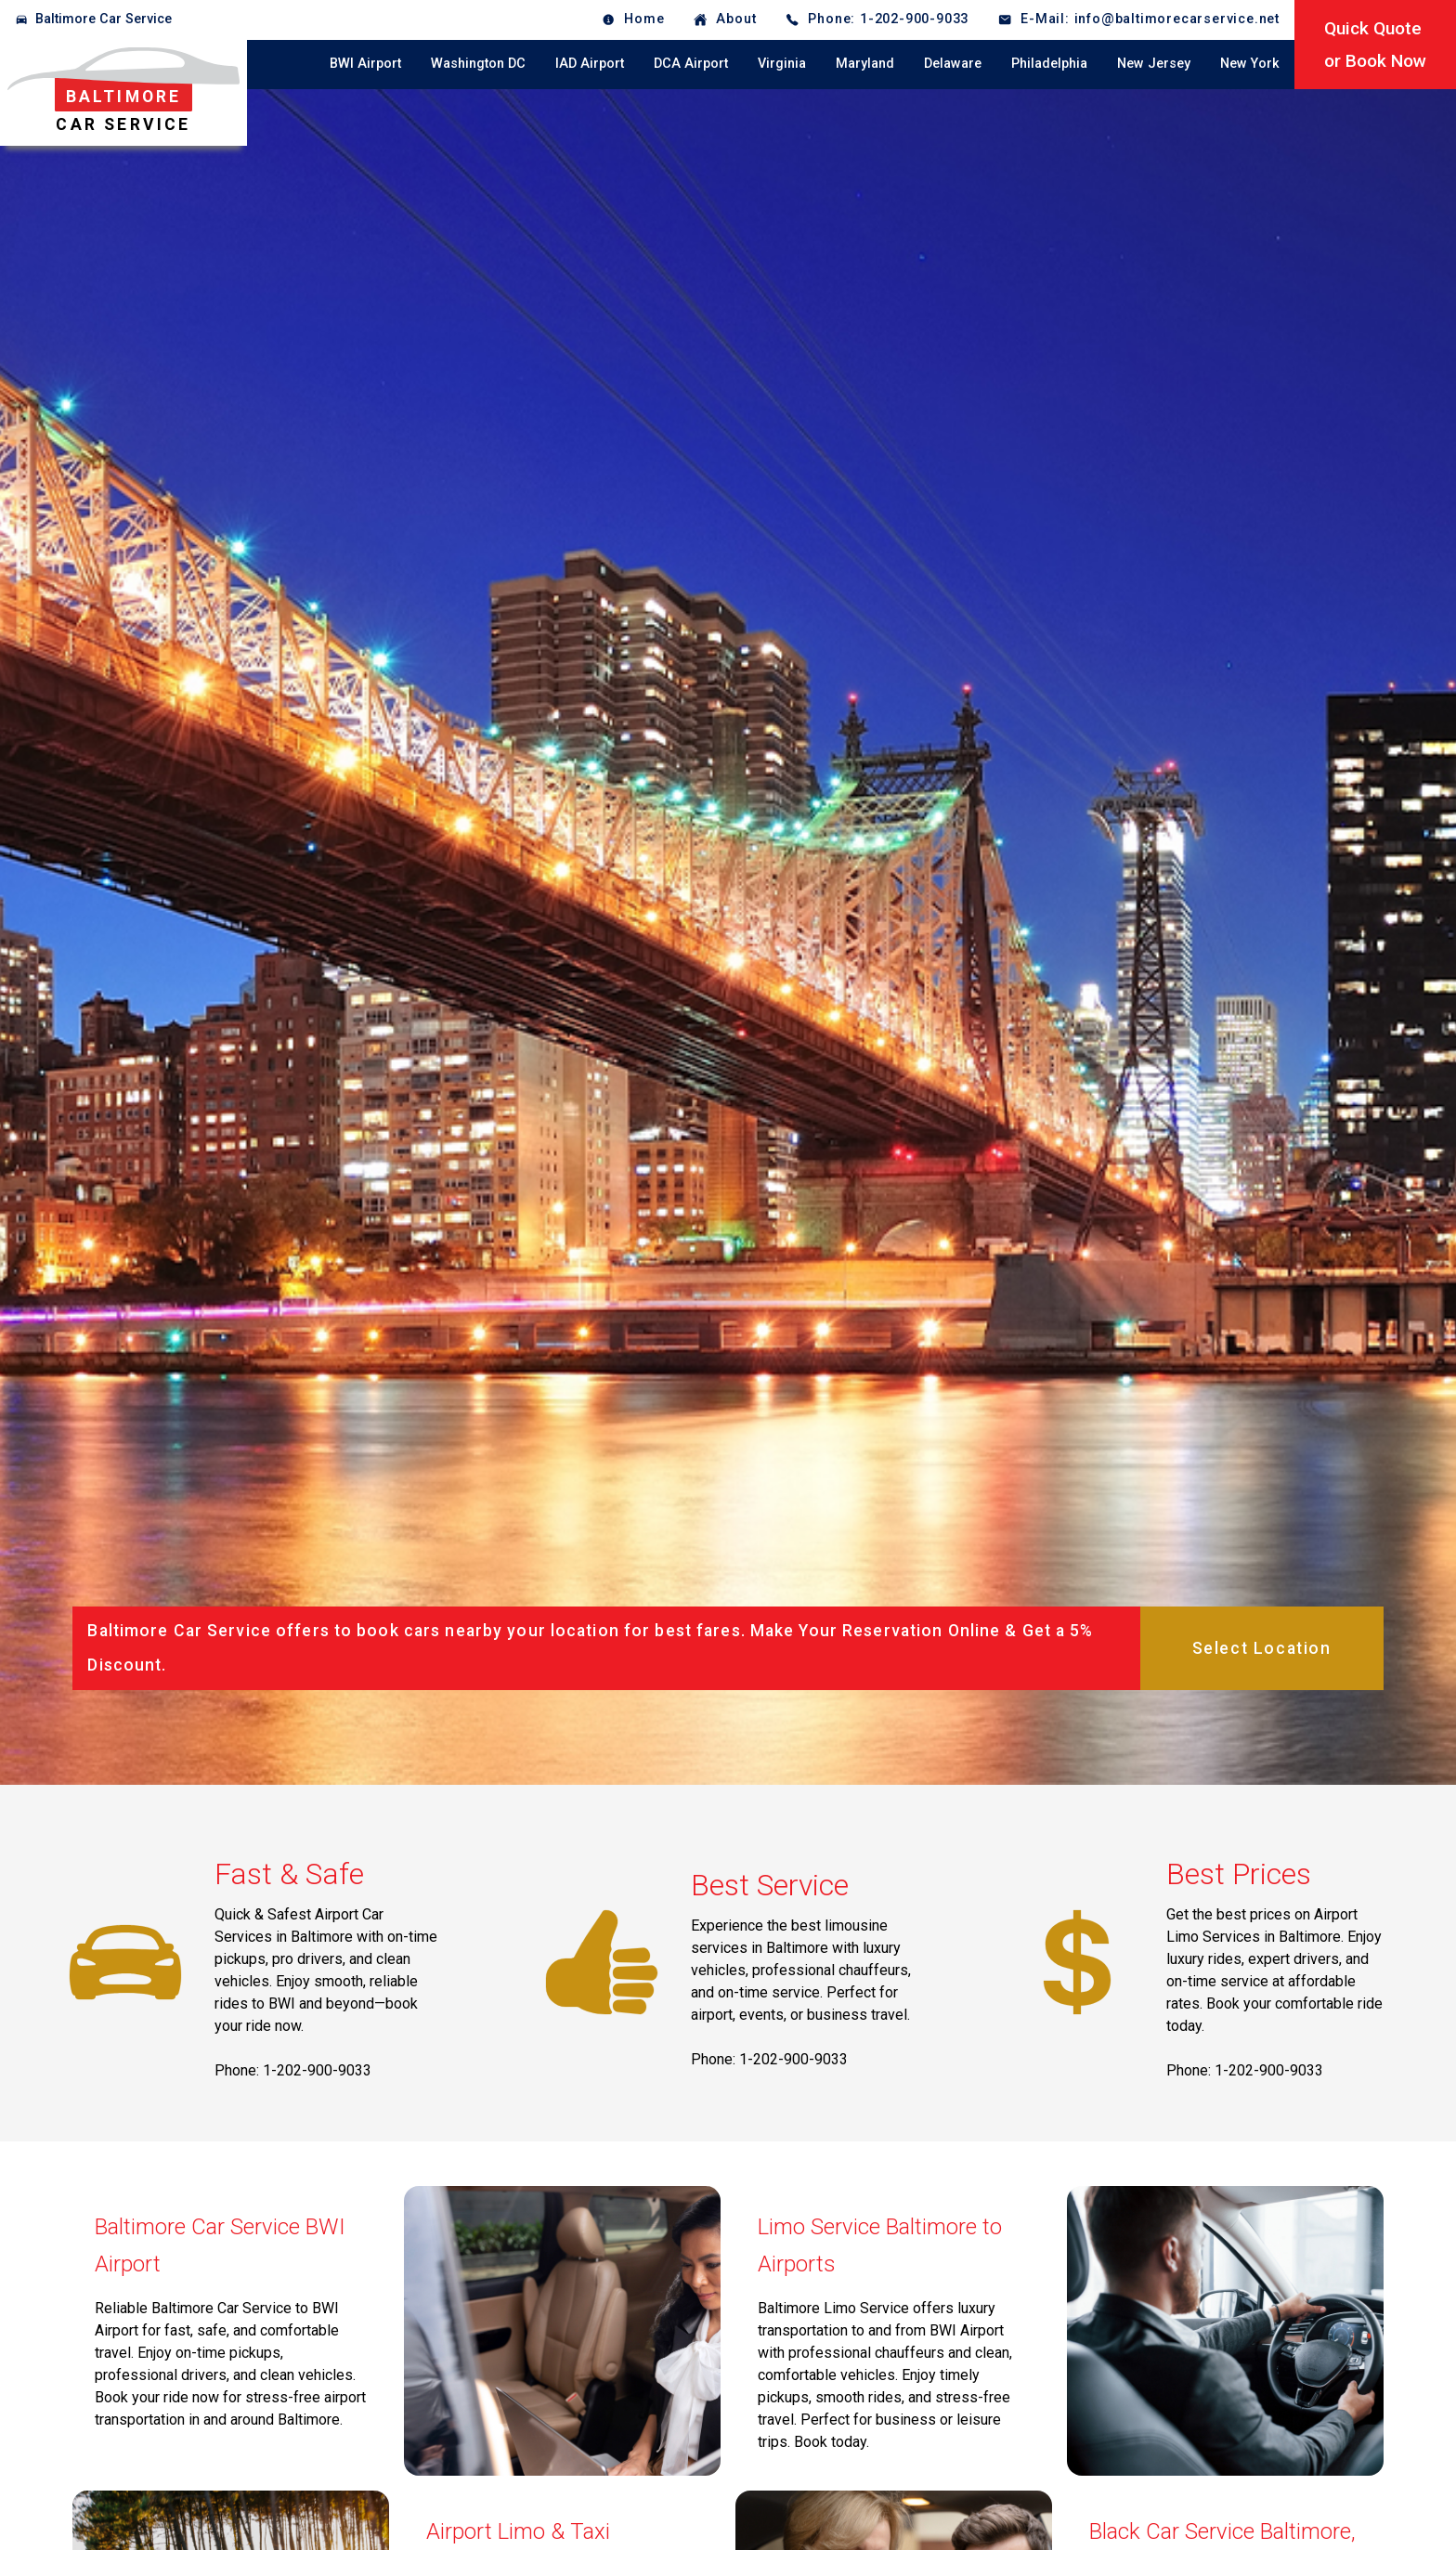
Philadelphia (1049, 64)
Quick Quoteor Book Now (1375, 45)
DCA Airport (691, 64)
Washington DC (478, 64)
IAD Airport (589, 64)
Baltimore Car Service (103, 19)
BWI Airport (365, 64)
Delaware (953, 64)
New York (1250, 64)
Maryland (865, 64)
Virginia (782, 64)
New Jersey (1153, 64)
